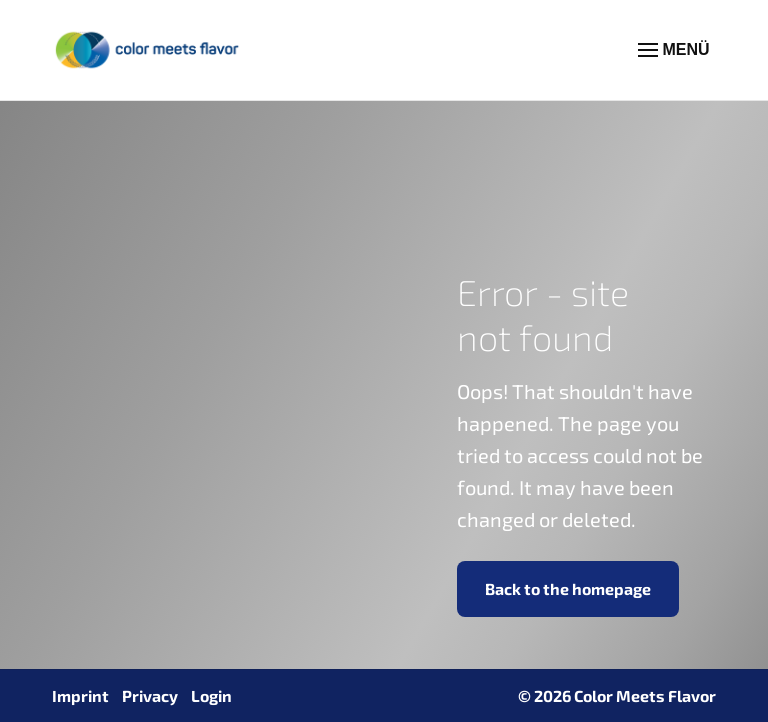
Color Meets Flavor (645, 695)
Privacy (150, 695)
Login (211, 695)
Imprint (80, 695)
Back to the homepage (568, 588)
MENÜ (674, 50)
